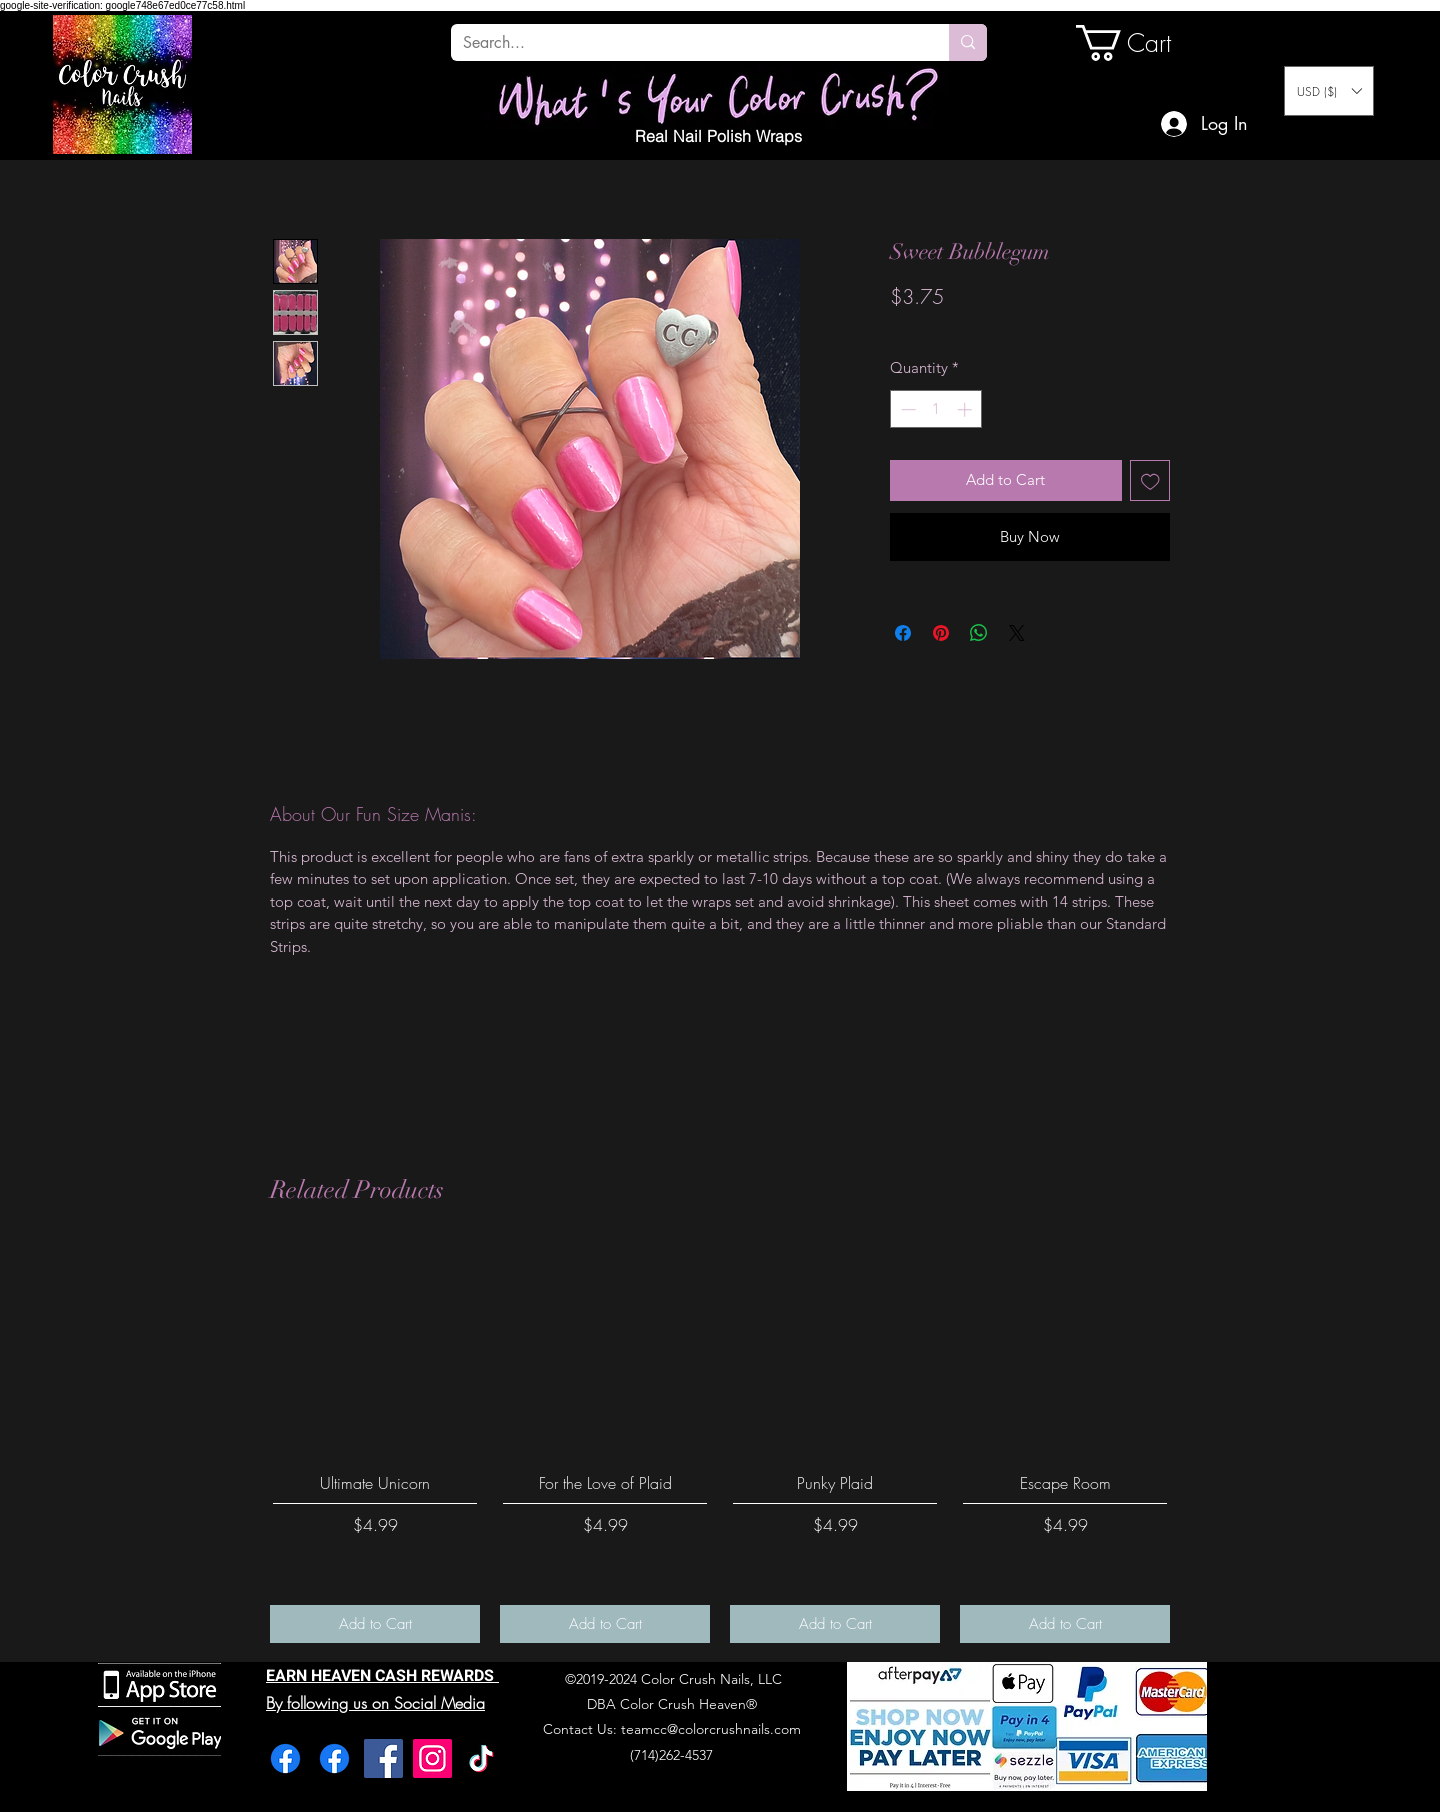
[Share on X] (1017, 633)
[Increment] (966, 409)
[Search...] (685, 43)
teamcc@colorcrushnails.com (711, 1729)
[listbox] (1329, 91)
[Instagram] (432, 1758)
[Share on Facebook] (903, 633)
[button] (1329, 91)
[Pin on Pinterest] (941, 633)
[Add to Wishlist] (1150, 480)
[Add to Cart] (375, 1624)
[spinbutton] (936, 409)
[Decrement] (906, 409)
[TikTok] (481, 1758)
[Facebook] (285, 1758)
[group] (720, 1443)
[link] (1144, 43)
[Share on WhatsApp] (979, 633)
